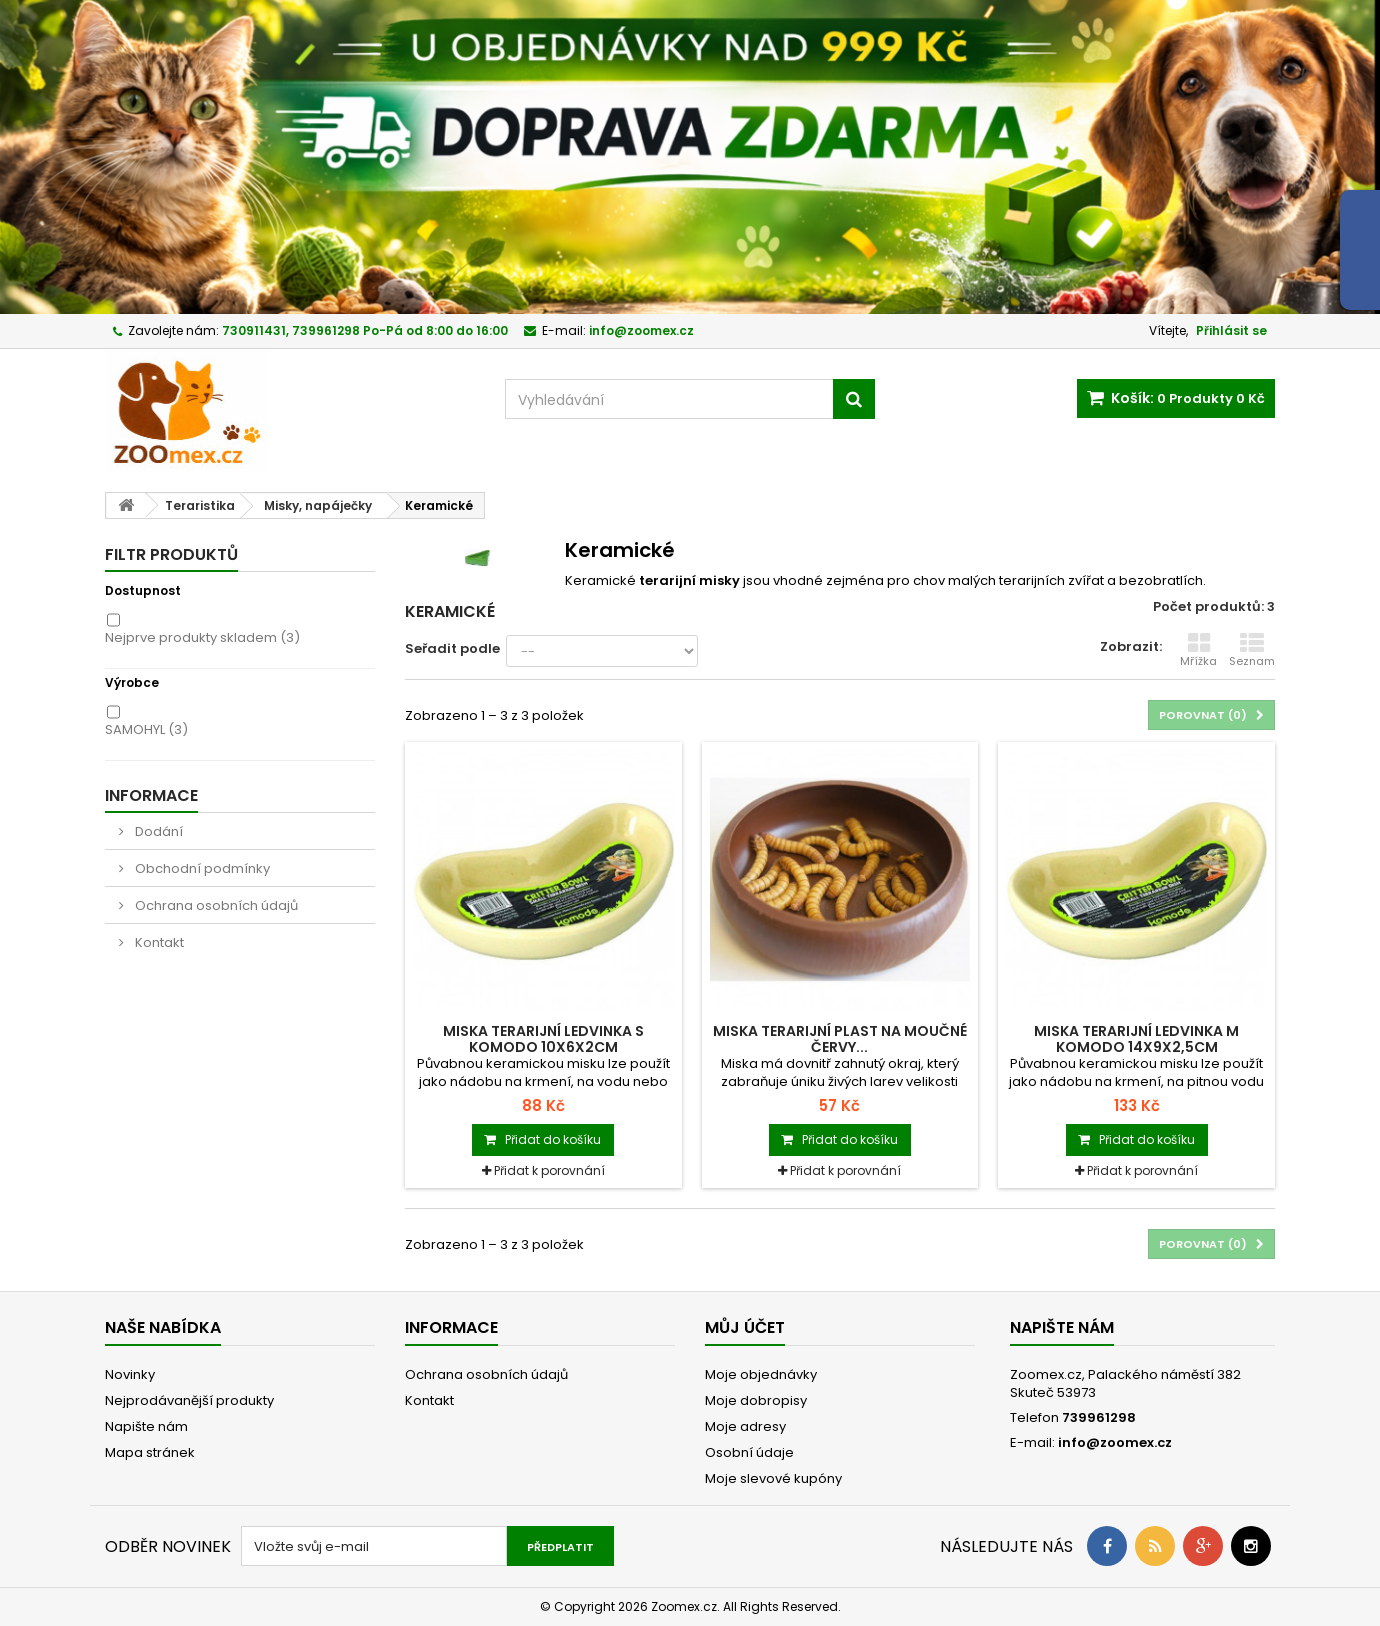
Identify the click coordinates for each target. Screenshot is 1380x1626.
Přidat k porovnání (549, 1170)
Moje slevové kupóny (773, 1478)
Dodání (157, 831)
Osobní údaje (749, 1452)
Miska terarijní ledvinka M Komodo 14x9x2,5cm (1136, 1039)
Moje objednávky (761, 1374)
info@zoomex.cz (1115, 1442)
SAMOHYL (146, 729)
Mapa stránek (150, 1452)
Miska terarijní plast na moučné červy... (840, 1039)
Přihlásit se (1231, 330)
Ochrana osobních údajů (215, 905)
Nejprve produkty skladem (202, 637)
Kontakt (158, 942)
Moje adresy (745, 1426)
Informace (151, 795)
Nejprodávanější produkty (189, 1400)
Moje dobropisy (756, 1400)
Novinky (130, 1374)
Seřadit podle (452, 648)
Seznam (1252, 650)
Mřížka (1198, 650)
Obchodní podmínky (201, 868)
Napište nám (146, 1426)
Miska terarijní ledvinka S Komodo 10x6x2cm (543, 1039)
